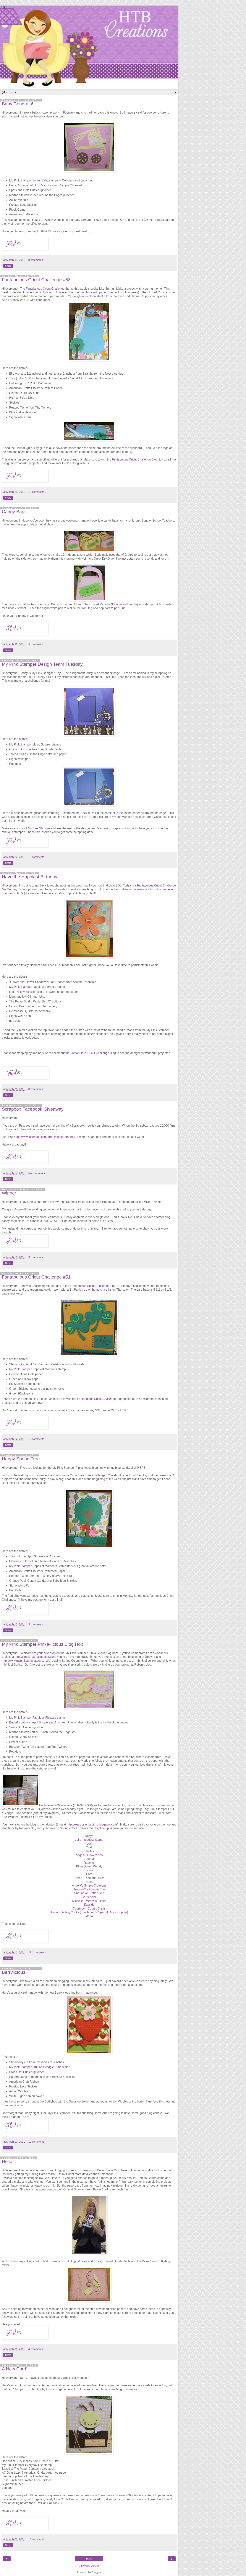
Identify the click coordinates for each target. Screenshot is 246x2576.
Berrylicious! (14, 1972)
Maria (89, 1916)
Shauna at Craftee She (89, 1893)
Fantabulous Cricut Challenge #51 (36, 1276)
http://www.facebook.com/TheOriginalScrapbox (44, 1136)
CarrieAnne (89, 1897)
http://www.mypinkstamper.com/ (22, 1660)
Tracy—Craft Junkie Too (89, 1889)
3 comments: (35, 1257)
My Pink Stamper (20, 744)
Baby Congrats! (17, 103)
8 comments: (35, 259)
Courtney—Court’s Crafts (89, 1908)
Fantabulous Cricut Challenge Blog (135, 459)
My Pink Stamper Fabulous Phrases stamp (37, 1717)
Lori (89, 1843)
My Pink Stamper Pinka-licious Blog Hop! (43, 1644)
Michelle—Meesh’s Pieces (89, 1900)
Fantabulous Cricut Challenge (45, 288)
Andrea (89, 1858)
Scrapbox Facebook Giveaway (33, 1109)
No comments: (37, 1173)
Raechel (89, 1862)
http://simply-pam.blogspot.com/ (35, 1656)
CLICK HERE (119, 1410)
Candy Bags (14, 511)
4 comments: (35, 644)
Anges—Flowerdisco (89, 1855)
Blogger (96, 2572)
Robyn (89, 1836)
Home (89, 2558)
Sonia (89, 1870)
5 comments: (35, 1624)
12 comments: (36, 491)
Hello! (8, 2161)
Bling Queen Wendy (89, 1866)
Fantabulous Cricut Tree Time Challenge (79, 1475)
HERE (141, 1467)
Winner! (9, 1192)
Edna (89, 1881)
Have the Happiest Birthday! (30, 876)
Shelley (89, 1851)
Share (8, 266)
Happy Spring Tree (21, 1458)
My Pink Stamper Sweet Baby (28, 180)
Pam (89, 1874)
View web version (89, 2565)
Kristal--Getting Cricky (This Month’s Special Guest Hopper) (89, 1912)
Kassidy (89, 1904)
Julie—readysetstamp (89, 1839)
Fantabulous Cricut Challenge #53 (36, 279)
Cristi (89, 1847)
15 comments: (36, 2539)
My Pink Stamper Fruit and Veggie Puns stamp (39, 2067)
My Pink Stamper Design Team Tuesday (42, 664)
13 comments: (36, 857)
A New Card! (14, 2368)
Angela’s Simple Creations (89, 1885)
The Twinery (43, 1575)
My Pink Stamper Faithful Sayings (122, 604)
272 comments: (37, 1952)
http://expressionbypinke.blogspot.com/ (92, 1824)
